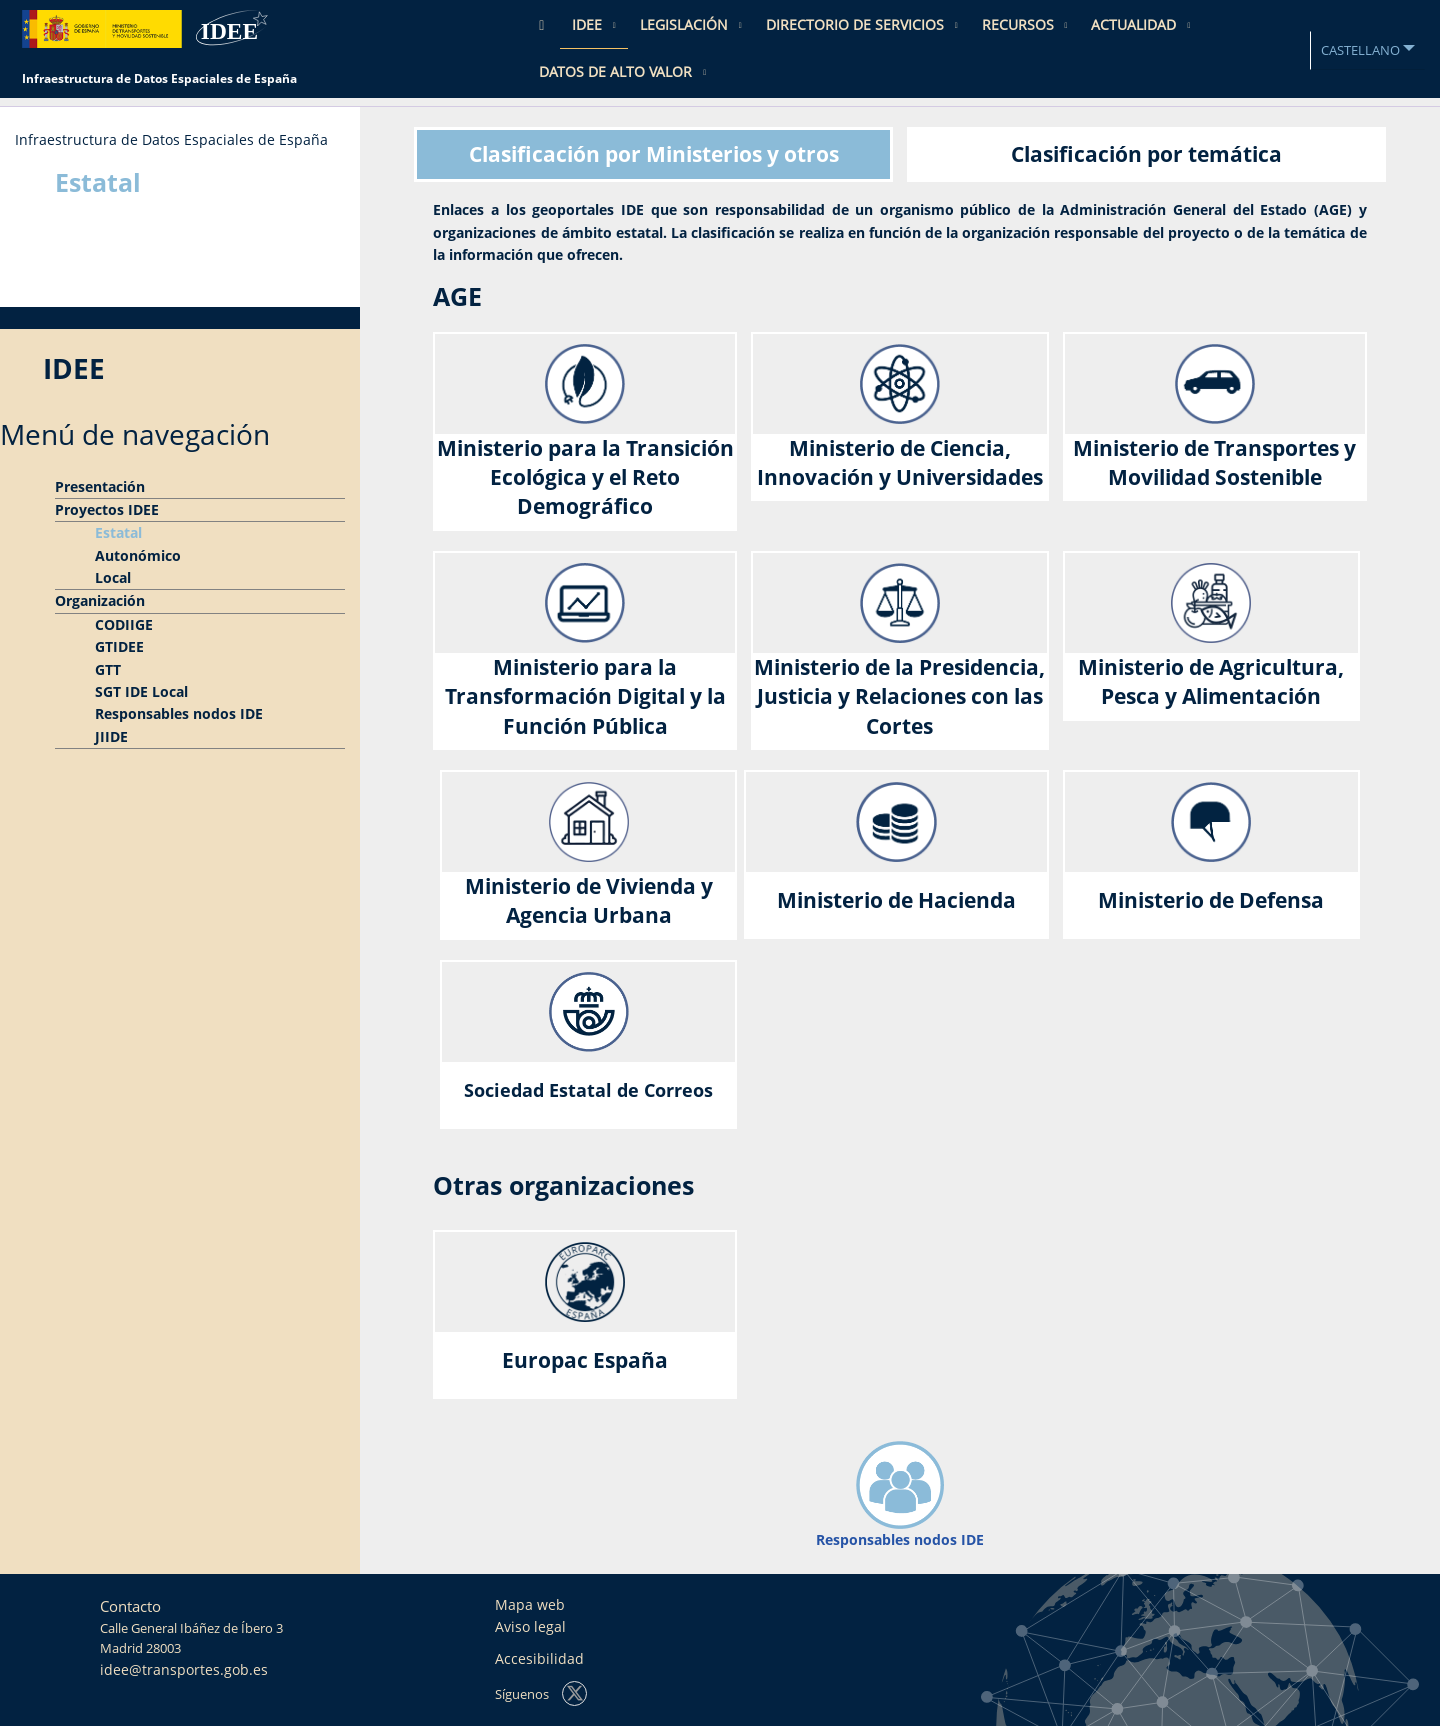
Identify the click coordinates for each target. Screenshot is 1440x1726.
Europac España (585, 1360)
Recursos (1020, 24)
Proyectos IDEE (107, 509)
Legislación (686, 24)
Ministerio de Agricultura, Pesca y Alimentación (1211, 681)
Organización (100, 600)
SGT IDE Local (141, 691)
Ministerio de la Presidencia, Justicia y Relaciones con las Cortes (899, 696)
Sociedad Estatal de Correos (588, 1090)
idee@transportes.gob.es (184, 1669)
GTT (108, 669)
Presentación (100, 486)
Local (113, 577)
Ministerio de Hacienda (896, 900)
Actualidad (1135, 24)
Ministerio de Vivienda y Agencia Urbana (589, 900)
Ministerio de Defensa (1211, 900)
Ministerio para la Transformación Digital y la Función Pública (585, 696)
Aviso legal (530, 1626)
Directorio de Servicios (857, 24)
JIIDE (111, 736)
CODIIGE (124, 624)
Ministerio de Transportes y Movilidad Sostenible (1214, 462)
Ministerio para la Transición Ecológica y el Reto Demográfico (585, 477)
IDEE (589, 24)
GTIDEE (119, 646)
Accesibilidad (539, 1658)
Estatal (118, 532)
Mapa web (530, 1604)
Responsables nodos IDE (179, 713)
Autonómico (138, 555)
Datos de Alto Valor (617, 71)
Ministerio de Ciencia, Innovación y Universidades (900, 462)
